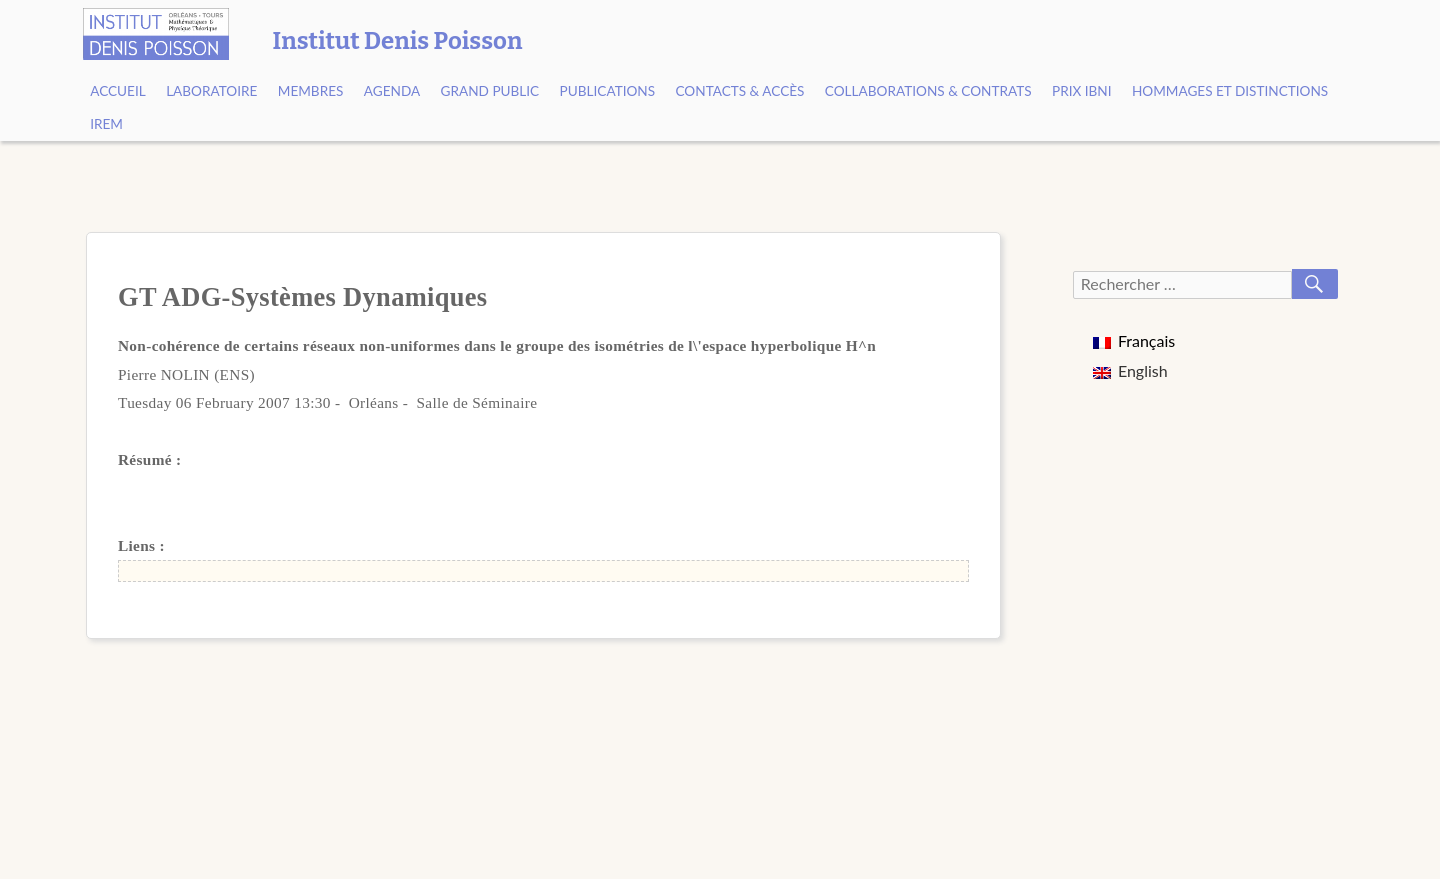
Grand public (490, 91)
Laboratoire (211, 91)
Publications (608, 91)
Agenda (392, 91)
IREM (106, 124)
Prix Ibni (1082, 91)
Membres (311, 91)
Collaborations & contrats (928, 91)
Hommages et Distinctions (1230, 91)
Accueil (118, 91)
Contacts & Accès (739, 91)
